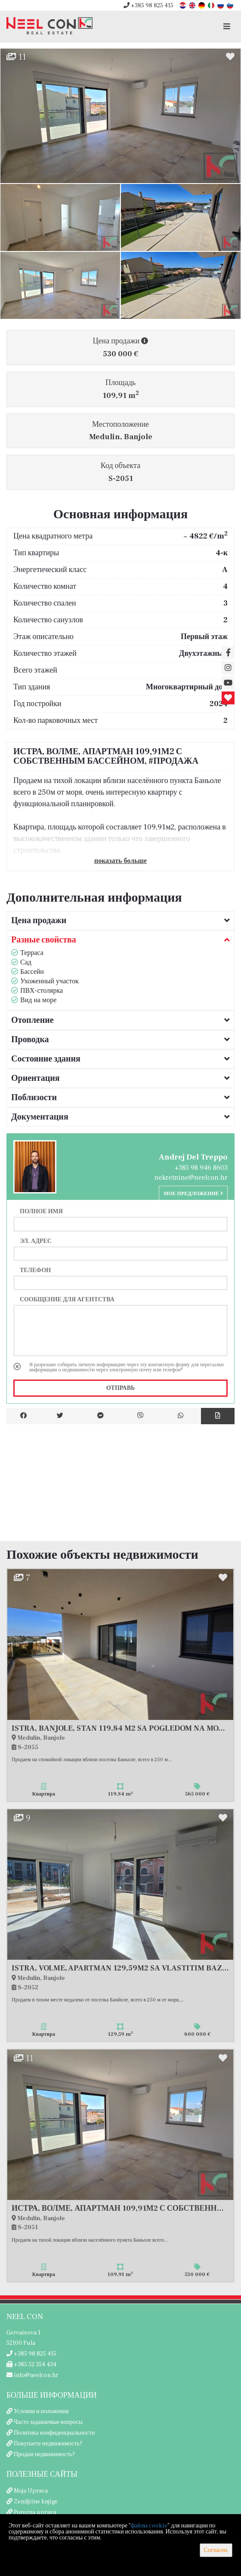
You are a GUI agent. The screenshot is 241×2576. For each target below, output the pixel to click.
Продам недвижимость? (44, 2454)
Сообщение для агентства (67, 1299)
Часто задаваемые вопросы (48, 2422)
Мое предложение (193, 1193)
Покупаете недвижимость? (48, 2444)
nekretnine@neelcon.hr (191, 1177)
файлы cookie (149, 2526)
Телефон (35, 1270)
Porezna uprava (35, 2512)
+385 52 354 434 (31, 2364)
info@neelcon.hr (32, 2375)
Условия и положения (41, 2411)
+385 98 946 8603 (201, 1167)
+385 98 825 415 (148, 5)
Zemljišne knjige (36, 2502)
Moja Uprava (31, 2491)
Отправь (120, 1388)
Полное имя (41, 1211)
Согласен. (216, 2550)
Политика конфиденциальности (54, 2433)
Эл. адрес (36, 1240)
